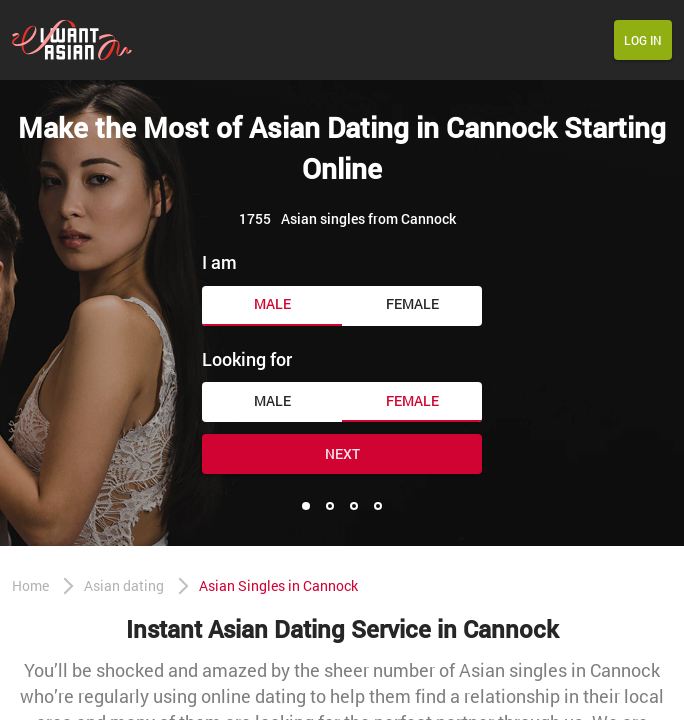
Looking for (247, 359)
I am (219, 262)
